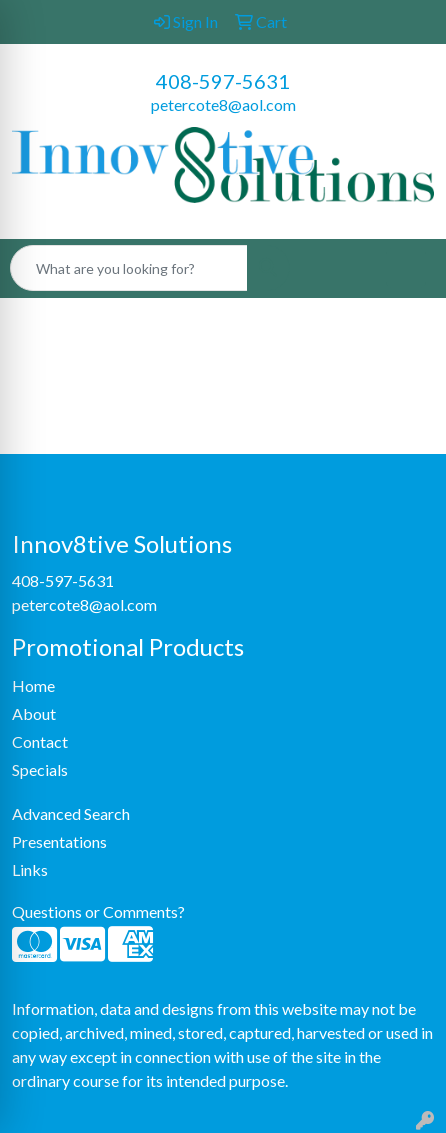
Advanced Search (71, 813)
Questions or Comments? (98, 911)
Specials (40, 769)
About (34, 713)
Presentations (59, 841)
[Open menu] (406, 268)
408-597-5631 (223, 81)
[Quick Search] (129, 268)
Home (33, 685)
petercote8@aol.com (223, 104)
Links (30, 869)
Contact (40, 741)
